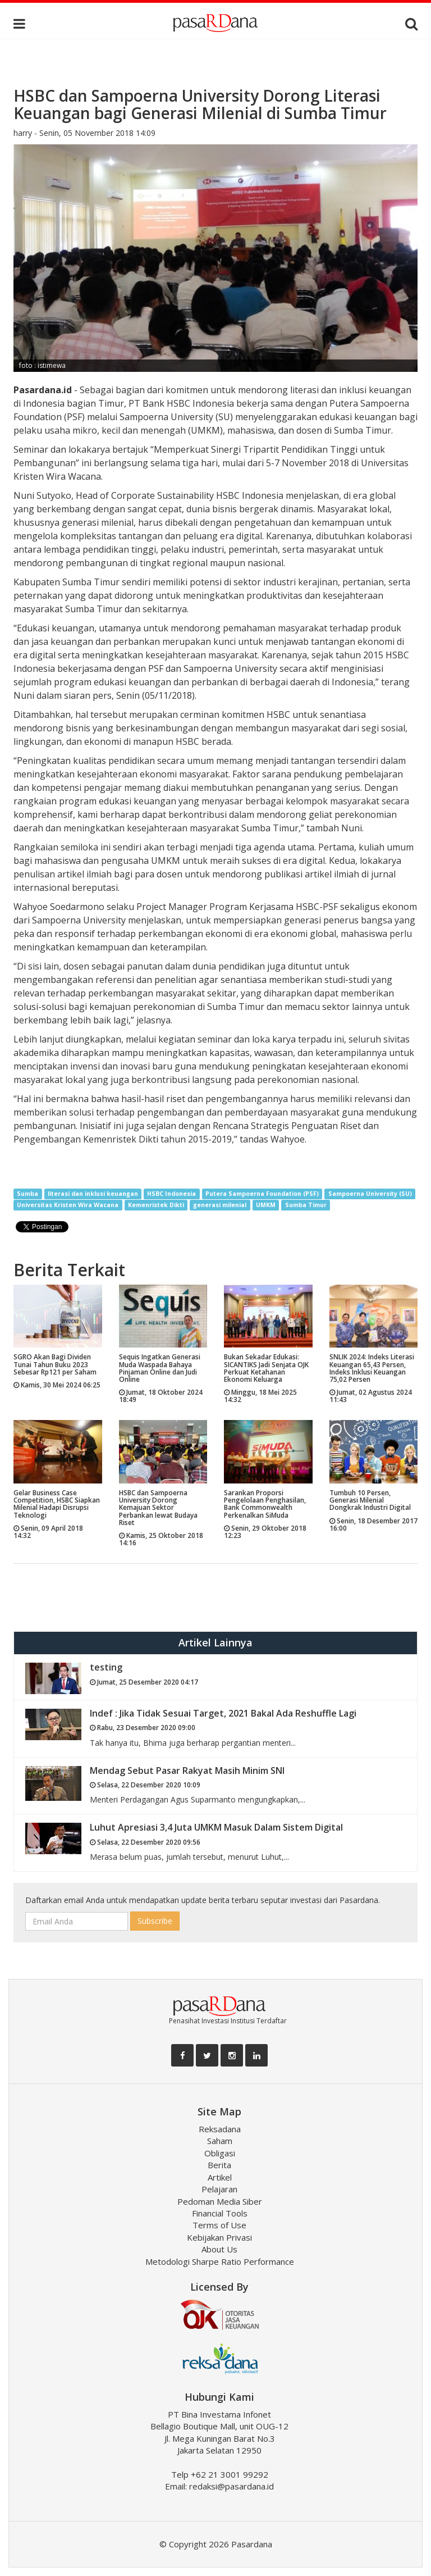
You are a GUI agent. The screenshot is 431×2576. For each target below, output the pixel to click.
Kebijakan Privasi (219, 2237)
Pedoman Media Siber (219, 2201)
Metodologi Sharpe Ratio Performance (219, 2261)
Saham (219, 2140)
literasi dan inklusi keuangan (93, 1194)
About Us (219, 2249)
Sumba (27, 1194)
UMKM (266, 1205)
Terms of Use (219, 2225)
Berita (219, 2164)
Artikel (220, 2177)
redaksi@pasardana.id (231, 2486)
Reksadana (220, 2128)
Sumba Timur (306, 1205)
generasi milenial (219, 1205)
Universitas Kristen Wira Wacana (67, 1205)
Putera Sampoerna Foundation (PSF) (262, 1194)
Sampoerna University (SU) (370, 1194)
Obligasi (219, 2153)
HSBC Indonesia (171, 1194)
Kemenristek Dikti (156, 1205)
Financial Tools (219, 2213)
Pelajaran (219, 2189)
